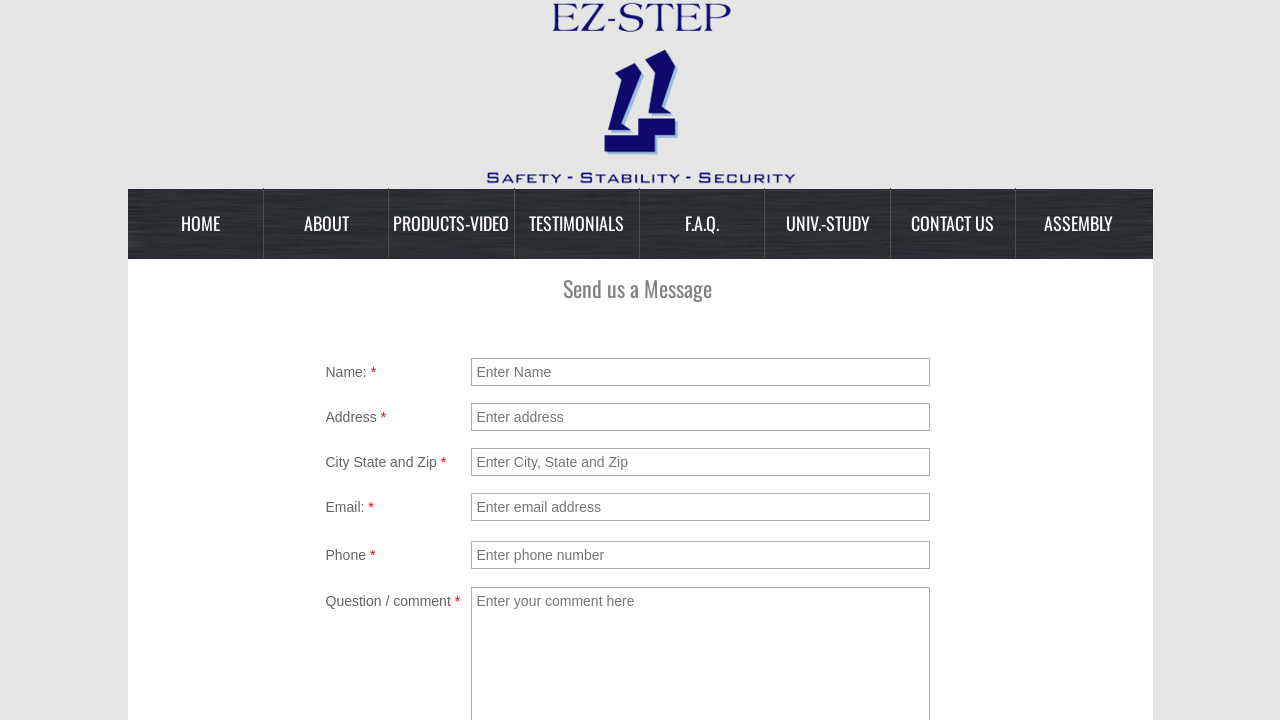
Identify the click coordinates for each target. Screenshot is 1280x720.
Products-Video (451, 223)
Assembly (1078, 223)
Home (200, 223)
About (326, 223)
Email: (350, 507)
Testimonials (576, 223)
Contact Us (952, 223)
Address (356, 417)
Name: (351, 372)
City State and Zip (386, 462)
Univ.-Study (828, 223)
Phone (351, 555)
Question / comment (393, 601)
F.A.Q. (702, 223)
